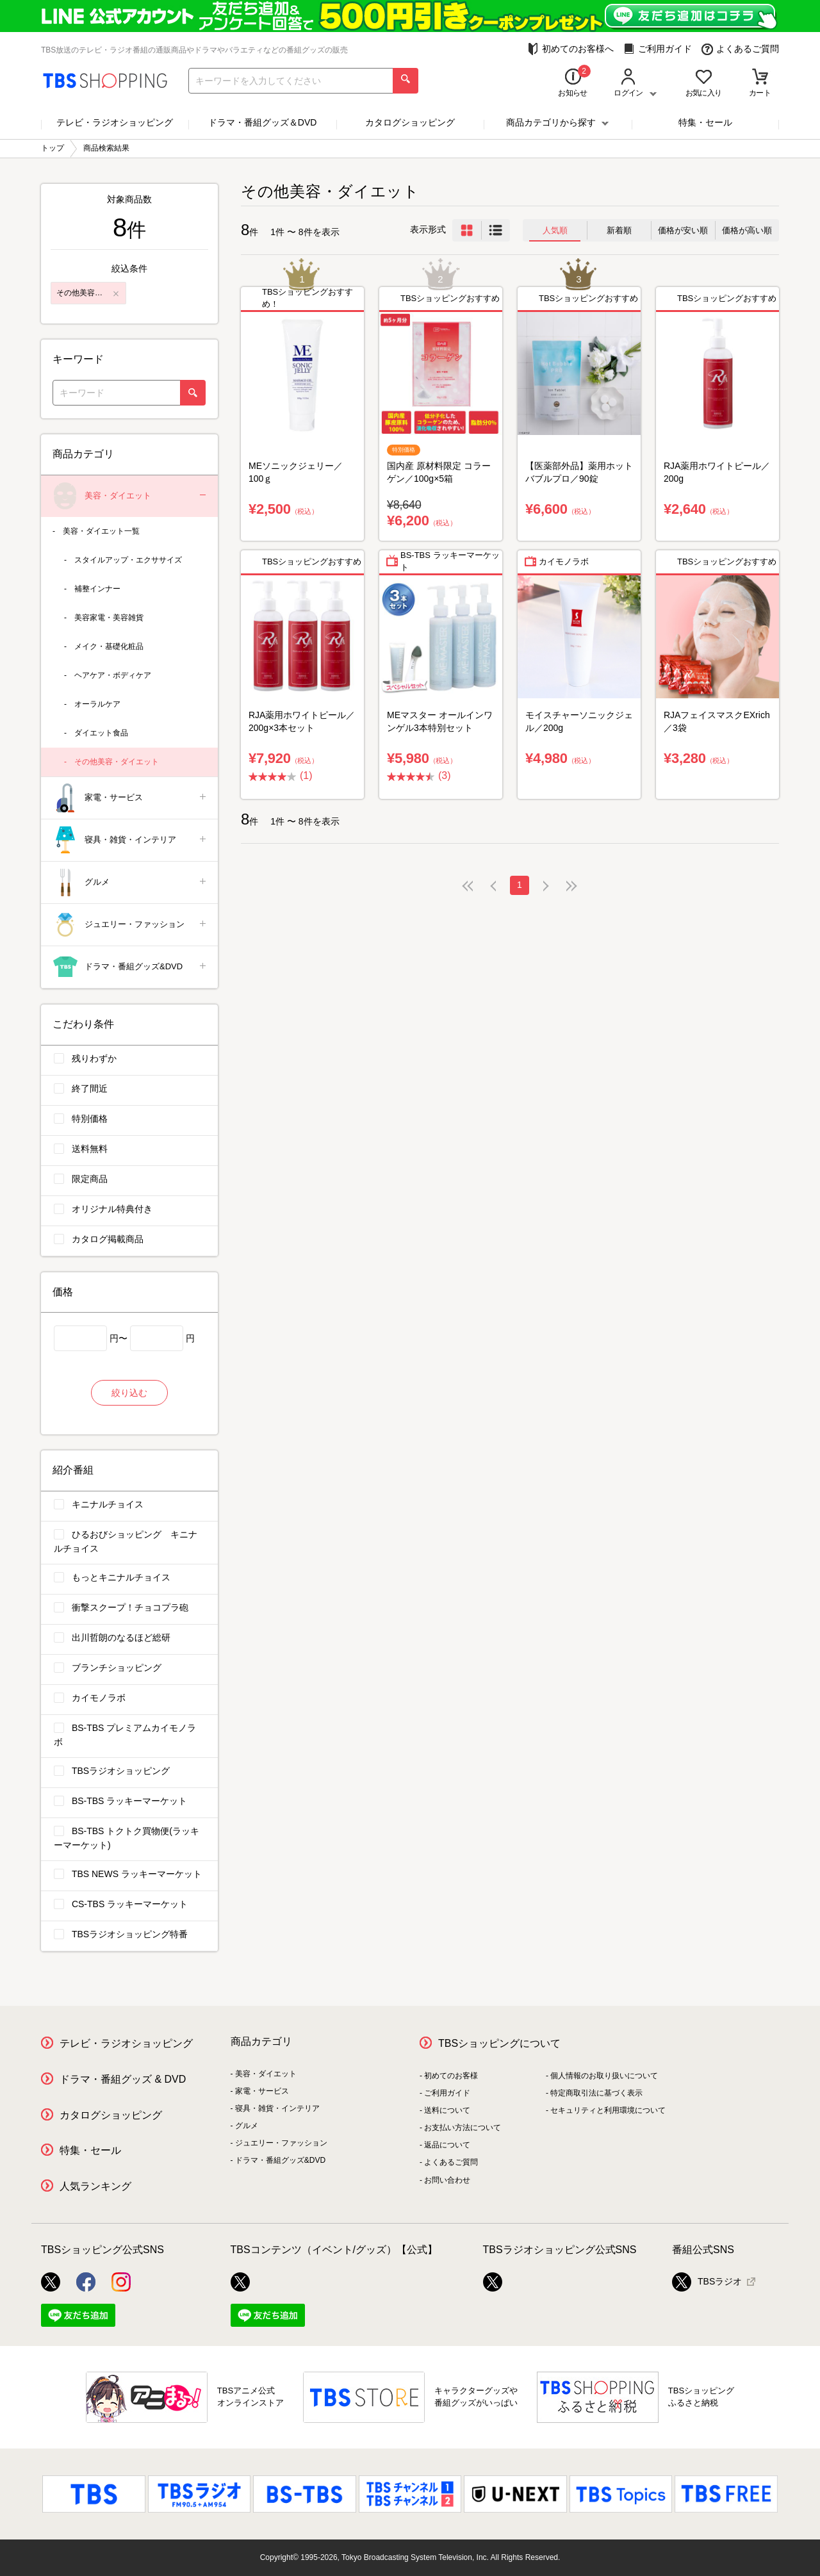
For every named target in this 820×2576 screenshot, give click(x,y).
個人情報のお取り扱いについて (604, 2075)
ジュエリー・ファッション (130, 924)
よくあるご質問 (740, 49)
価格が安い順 (683, 230)
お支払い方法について (462, 2127)
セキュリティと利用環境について (608, 2110)
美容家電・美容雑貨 (109, 617)
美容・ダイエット (130, 496)
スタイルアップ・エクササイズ (128, 559)
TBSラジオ (707, 2282)
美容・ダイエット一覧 (101, 531)
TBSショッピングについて (499, 2043)
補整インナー (97, 588)
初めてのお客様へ (570, 49)
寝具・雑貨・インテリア (130, 840)
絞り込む (129, 1393)
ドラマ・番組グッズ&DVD (130, 967)
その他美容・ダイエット (116, 761)
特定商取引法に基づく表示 (596, 2092)
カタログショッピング (410, 122)
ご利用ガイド (657, 49)
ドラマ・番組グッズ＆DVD (262, 122)
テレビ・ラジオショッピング (114, 122)
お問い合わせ (447, 2180)
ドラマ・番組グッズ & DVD (123, 2079)
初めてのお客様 (451, 2075)
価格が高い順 (747, 230)
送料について (447, 2110)
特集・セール (705, 122)
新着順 (619, 230)
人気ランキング (95, 2186)
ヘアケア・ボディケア (112, 675)
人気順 (555, 230)
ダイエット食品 (101, 732)
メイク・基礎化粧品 (109, 646)
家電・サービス (130, 797)
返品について (447, 2144)
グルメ (130, 882)
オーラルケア (97, 704)
